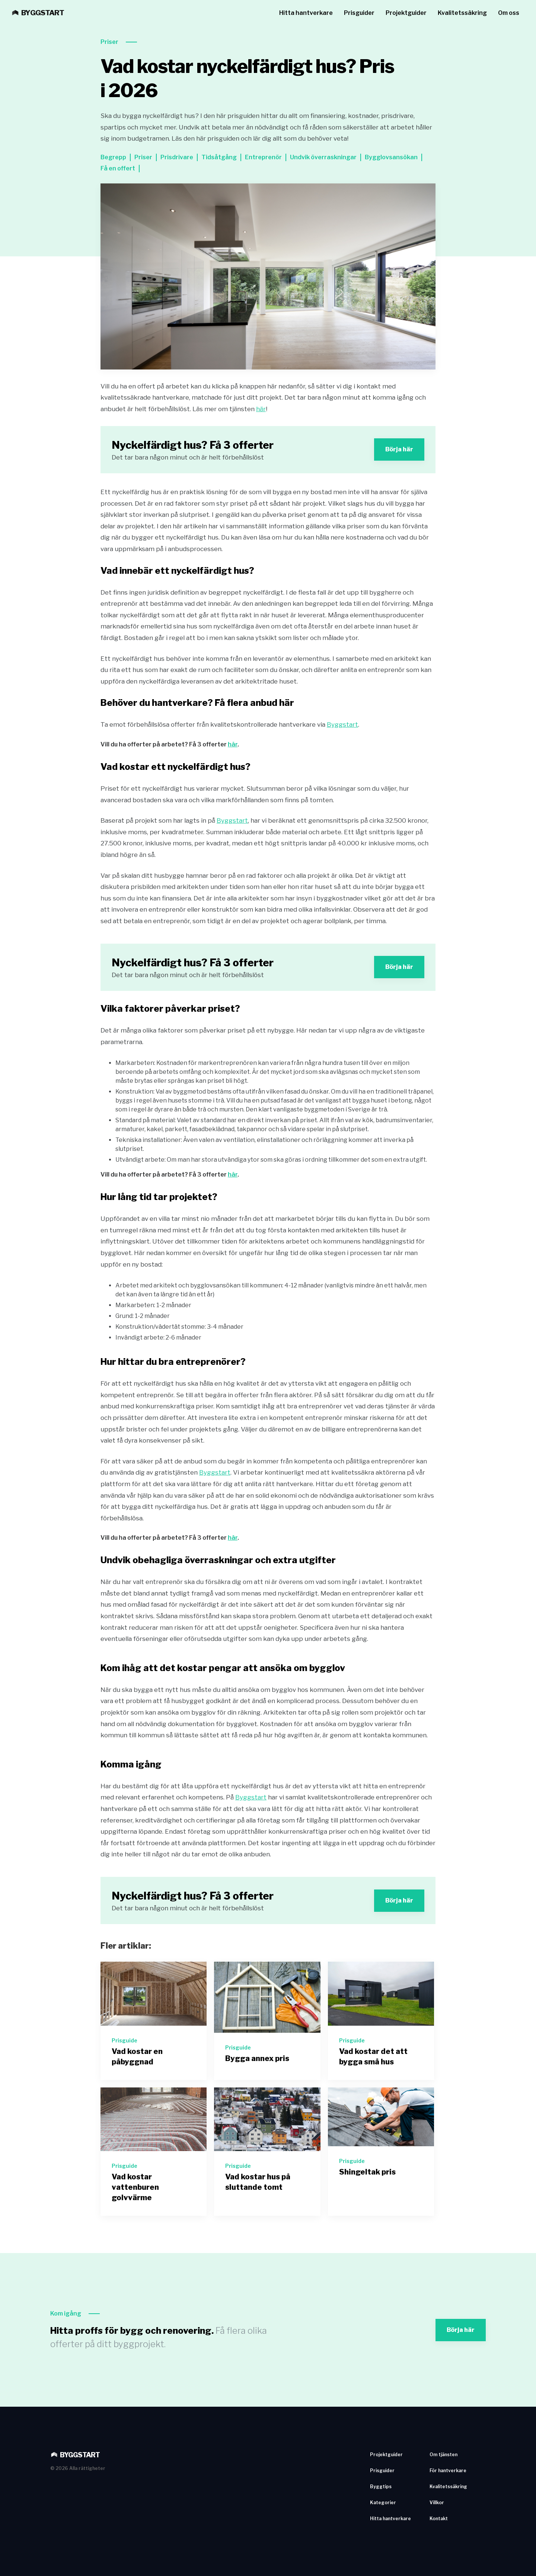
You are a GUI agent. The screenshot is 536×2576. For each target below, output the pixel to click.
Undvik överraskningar (323, 157)
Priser (109, 41)
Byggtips (381, 2486)
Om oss (508, 12)
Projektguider (406, 12)
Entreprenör (263, 157)
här (261, 409)
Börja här (399, 449)
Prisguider (359, 12)
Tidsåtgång (219, 157)
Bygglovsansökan (391, 157)
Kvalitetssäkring (462, 12)
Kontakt (439, 2518)
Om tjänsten (443, 2454)
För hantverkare (448, 2470)
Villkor (437, 2502)
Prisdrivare (176, 157)
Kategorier (383, 2502)
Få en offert (117, 168)
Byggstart (342, 724)
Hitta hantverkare (306, 12)
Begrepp (113, 157)
